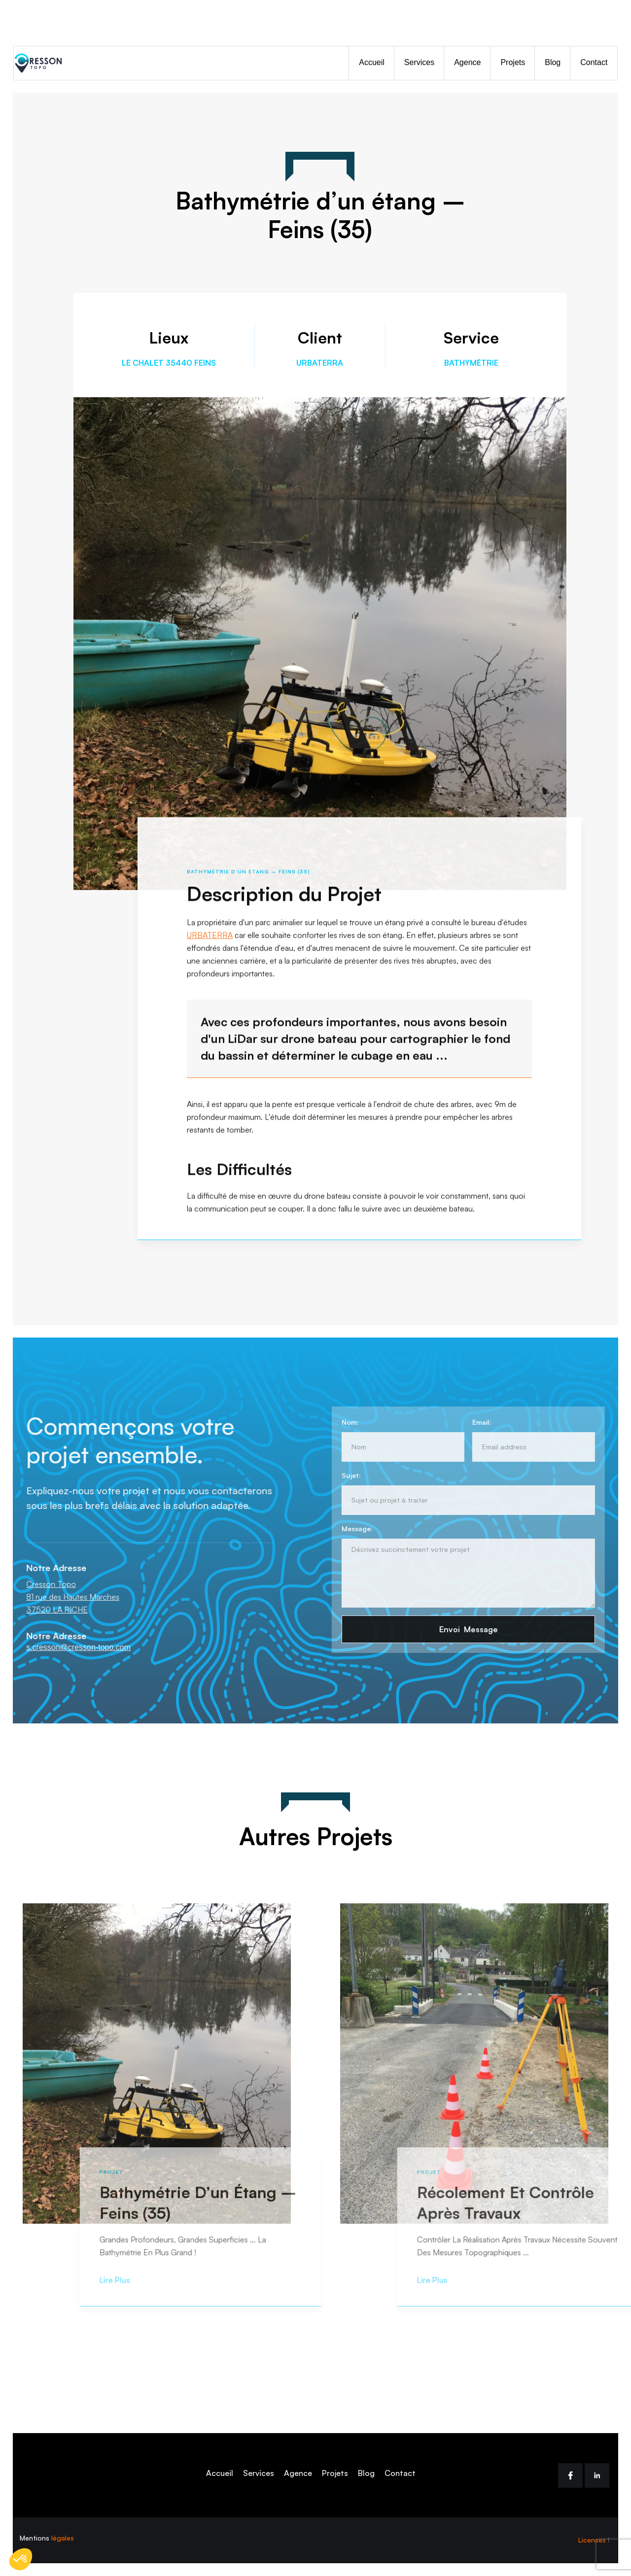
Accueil (372, 62)
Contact (593, 62)
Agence (467, 62)
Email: (476, 1422)
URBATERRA (210, 940)
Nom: (344, 1422)
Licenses (592, 2540)
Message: (351, 1528)
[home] (43, 63)
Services (419, 62)
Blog (553, 62)
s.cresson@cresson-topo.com (83, 1647)
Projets (512, 62)
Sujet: (345, 1475)
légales (62, 2538)
